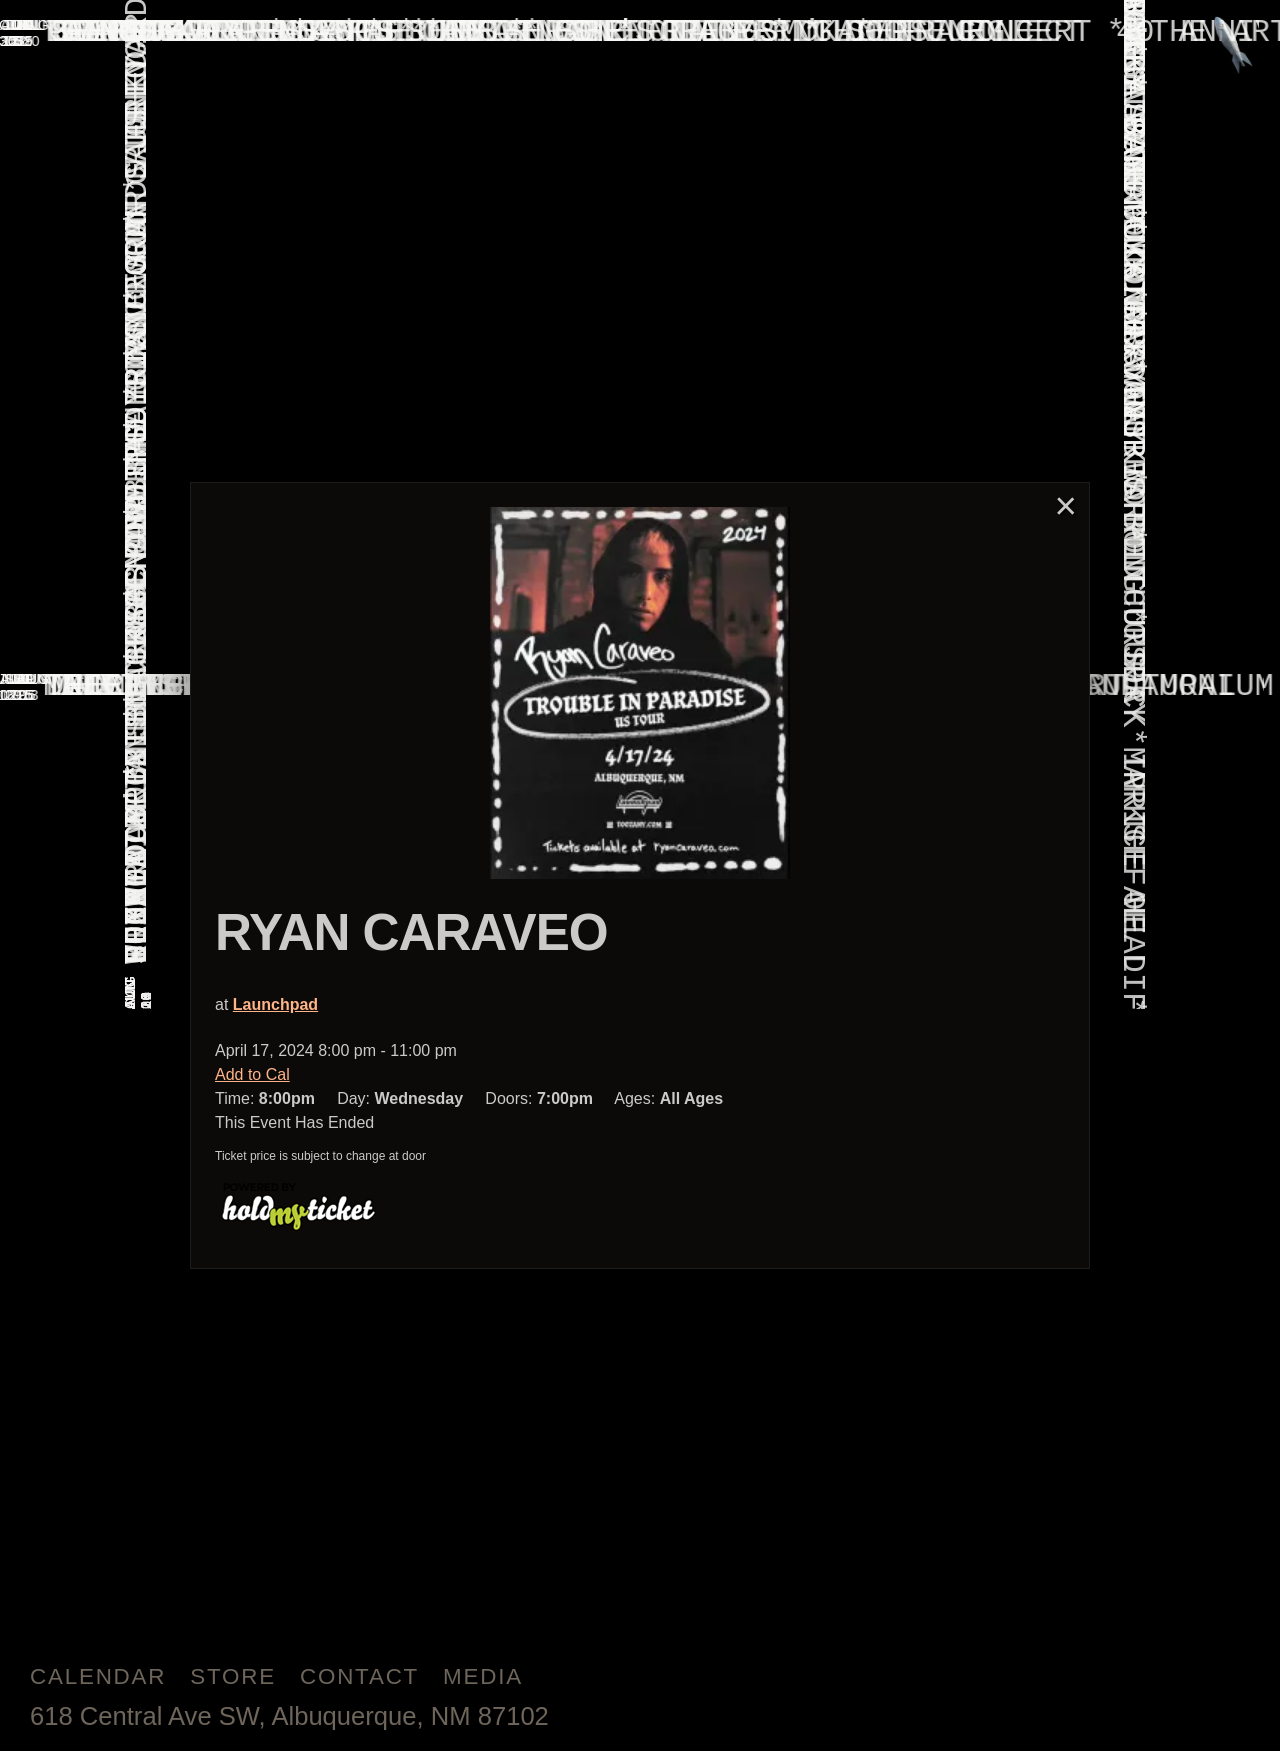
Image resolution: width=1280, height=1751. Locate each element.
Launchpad (275, 1004)
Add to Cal (252, 1074)
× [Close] (1066, 505)
